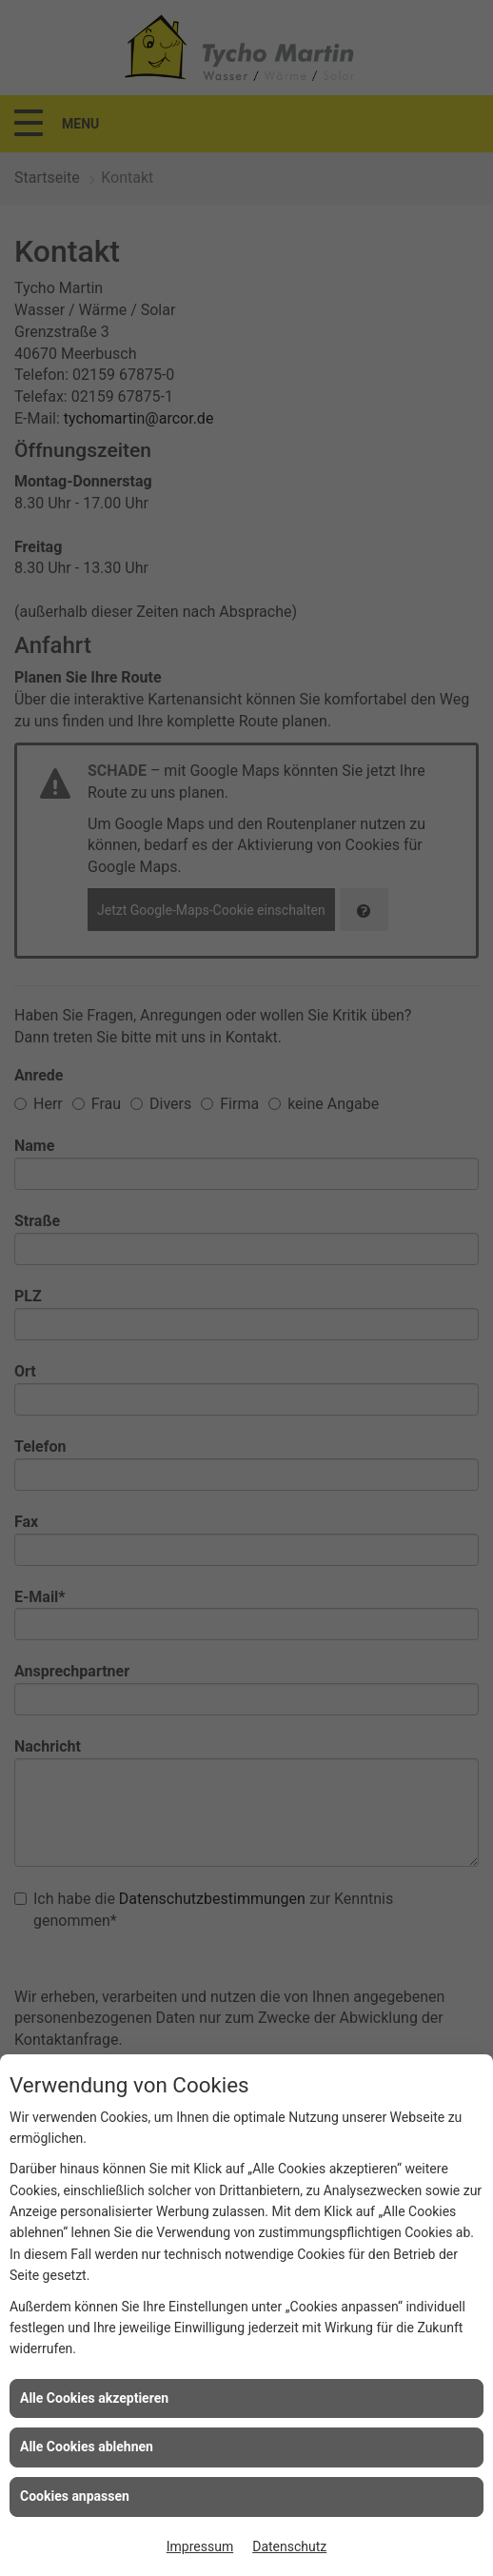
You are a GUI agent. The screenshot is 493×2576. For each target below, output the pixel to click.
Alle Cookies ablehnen (86, 2446)
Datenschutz (289, 2546)
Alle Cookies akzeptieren (94, 2398)
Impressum (200, 2546)
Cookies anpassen (74, 2496)
